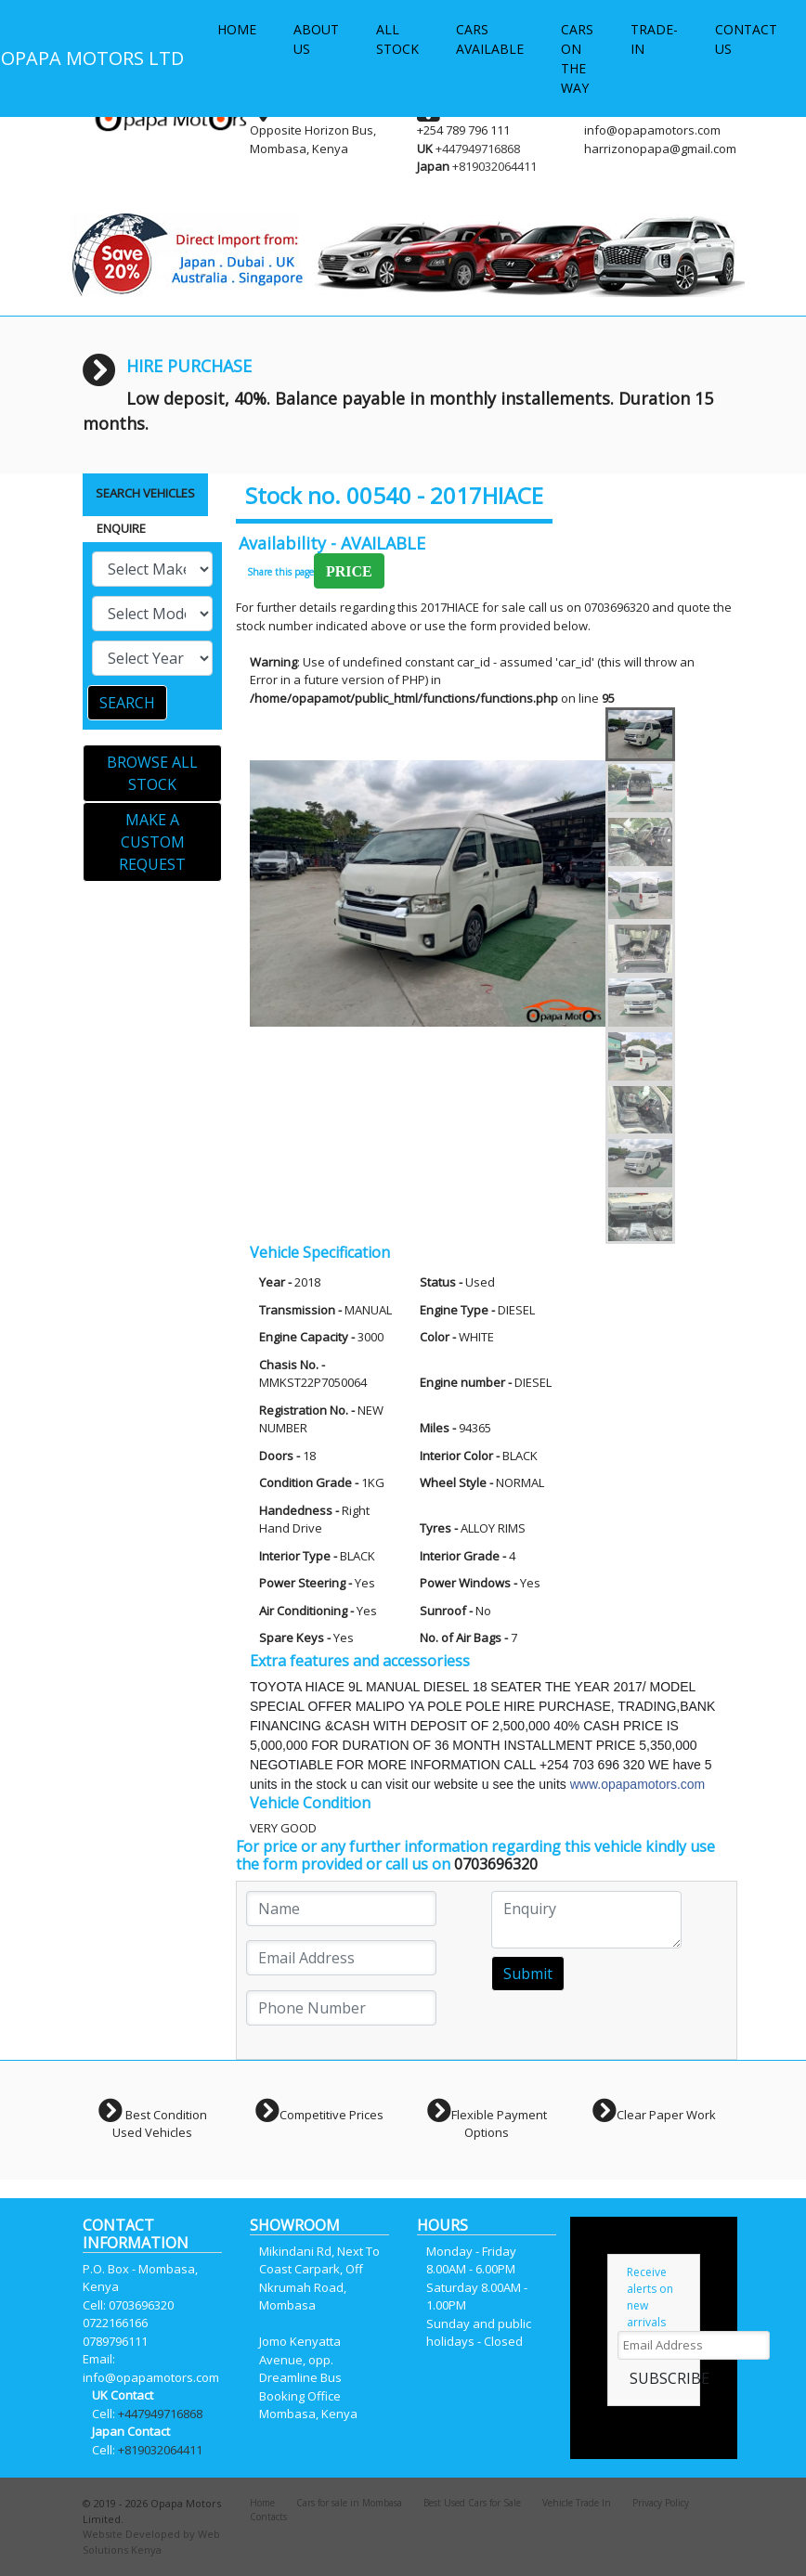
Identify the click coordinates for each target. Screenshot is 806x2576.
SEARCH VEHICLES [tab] (145, 493)
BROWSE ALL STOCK (152, 773)
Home (262, 2502)
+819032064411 (494, 166)
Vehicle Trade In (576, 2502)
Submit (527, 1973)
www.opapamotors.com (638, 1784)
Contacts (268, 2516)
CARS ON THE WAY (577, 58)
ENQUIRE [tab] (121, 528)
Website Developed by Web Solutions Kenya (151, 2542)
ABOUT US (316, 39)
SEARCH (127, 703)
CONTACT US (746, 39)
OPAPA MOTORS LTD (92, 58)
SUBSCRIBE (669, 2378)
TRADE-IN (654, 39)
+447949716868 (478, 148)
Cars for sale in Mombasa (349, 2502)
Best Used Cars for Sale (472, 2502)
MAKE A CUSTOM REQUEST (152, 841)
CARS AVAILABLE (490, 39)
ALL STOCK (397, 39)
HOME (236, 29)
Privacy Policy (660, 2502)
